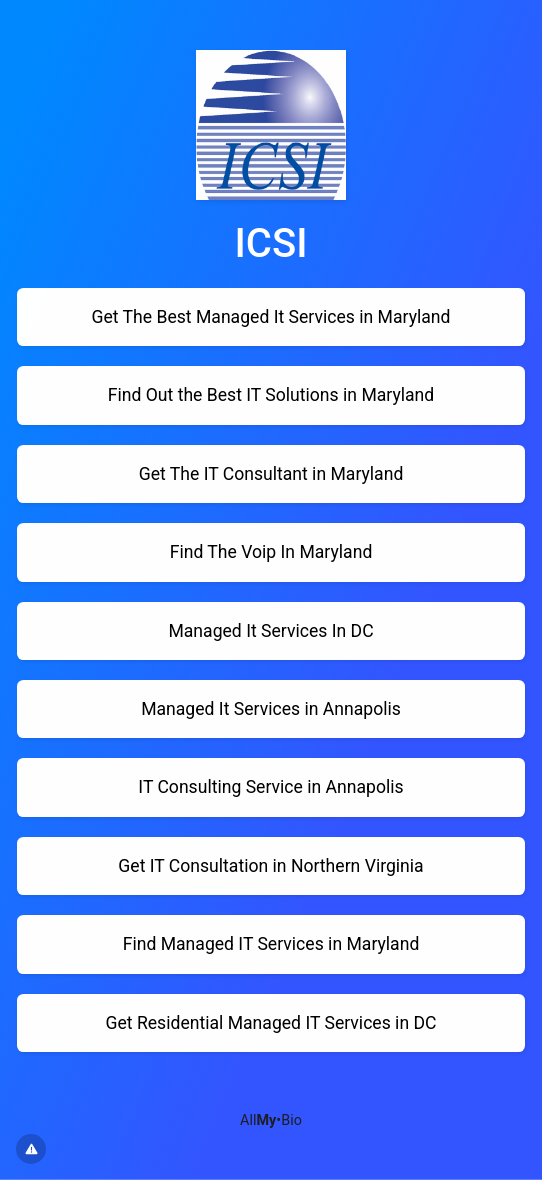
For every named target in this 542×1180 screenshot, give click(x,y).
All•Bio (271, 1120)
